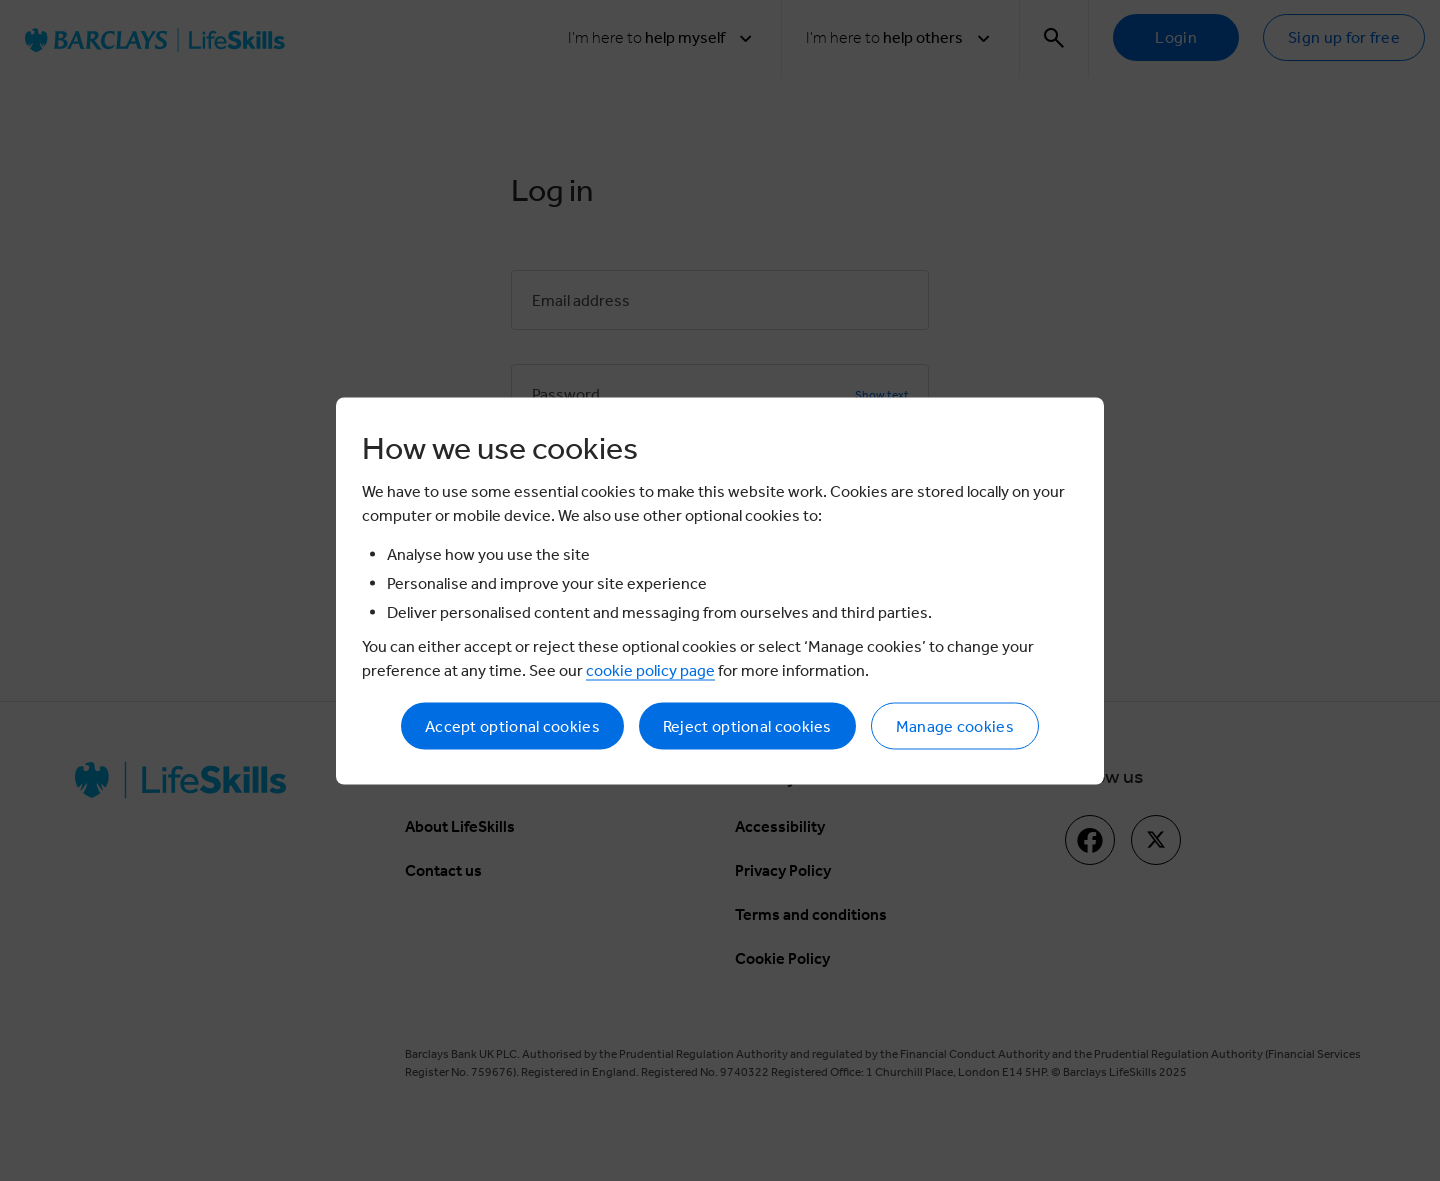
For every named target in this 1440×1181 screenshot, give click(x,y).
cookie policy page (650, 669)
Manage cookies (955, 725)
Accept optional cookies (512, 725)
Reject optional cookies (747, 725)
